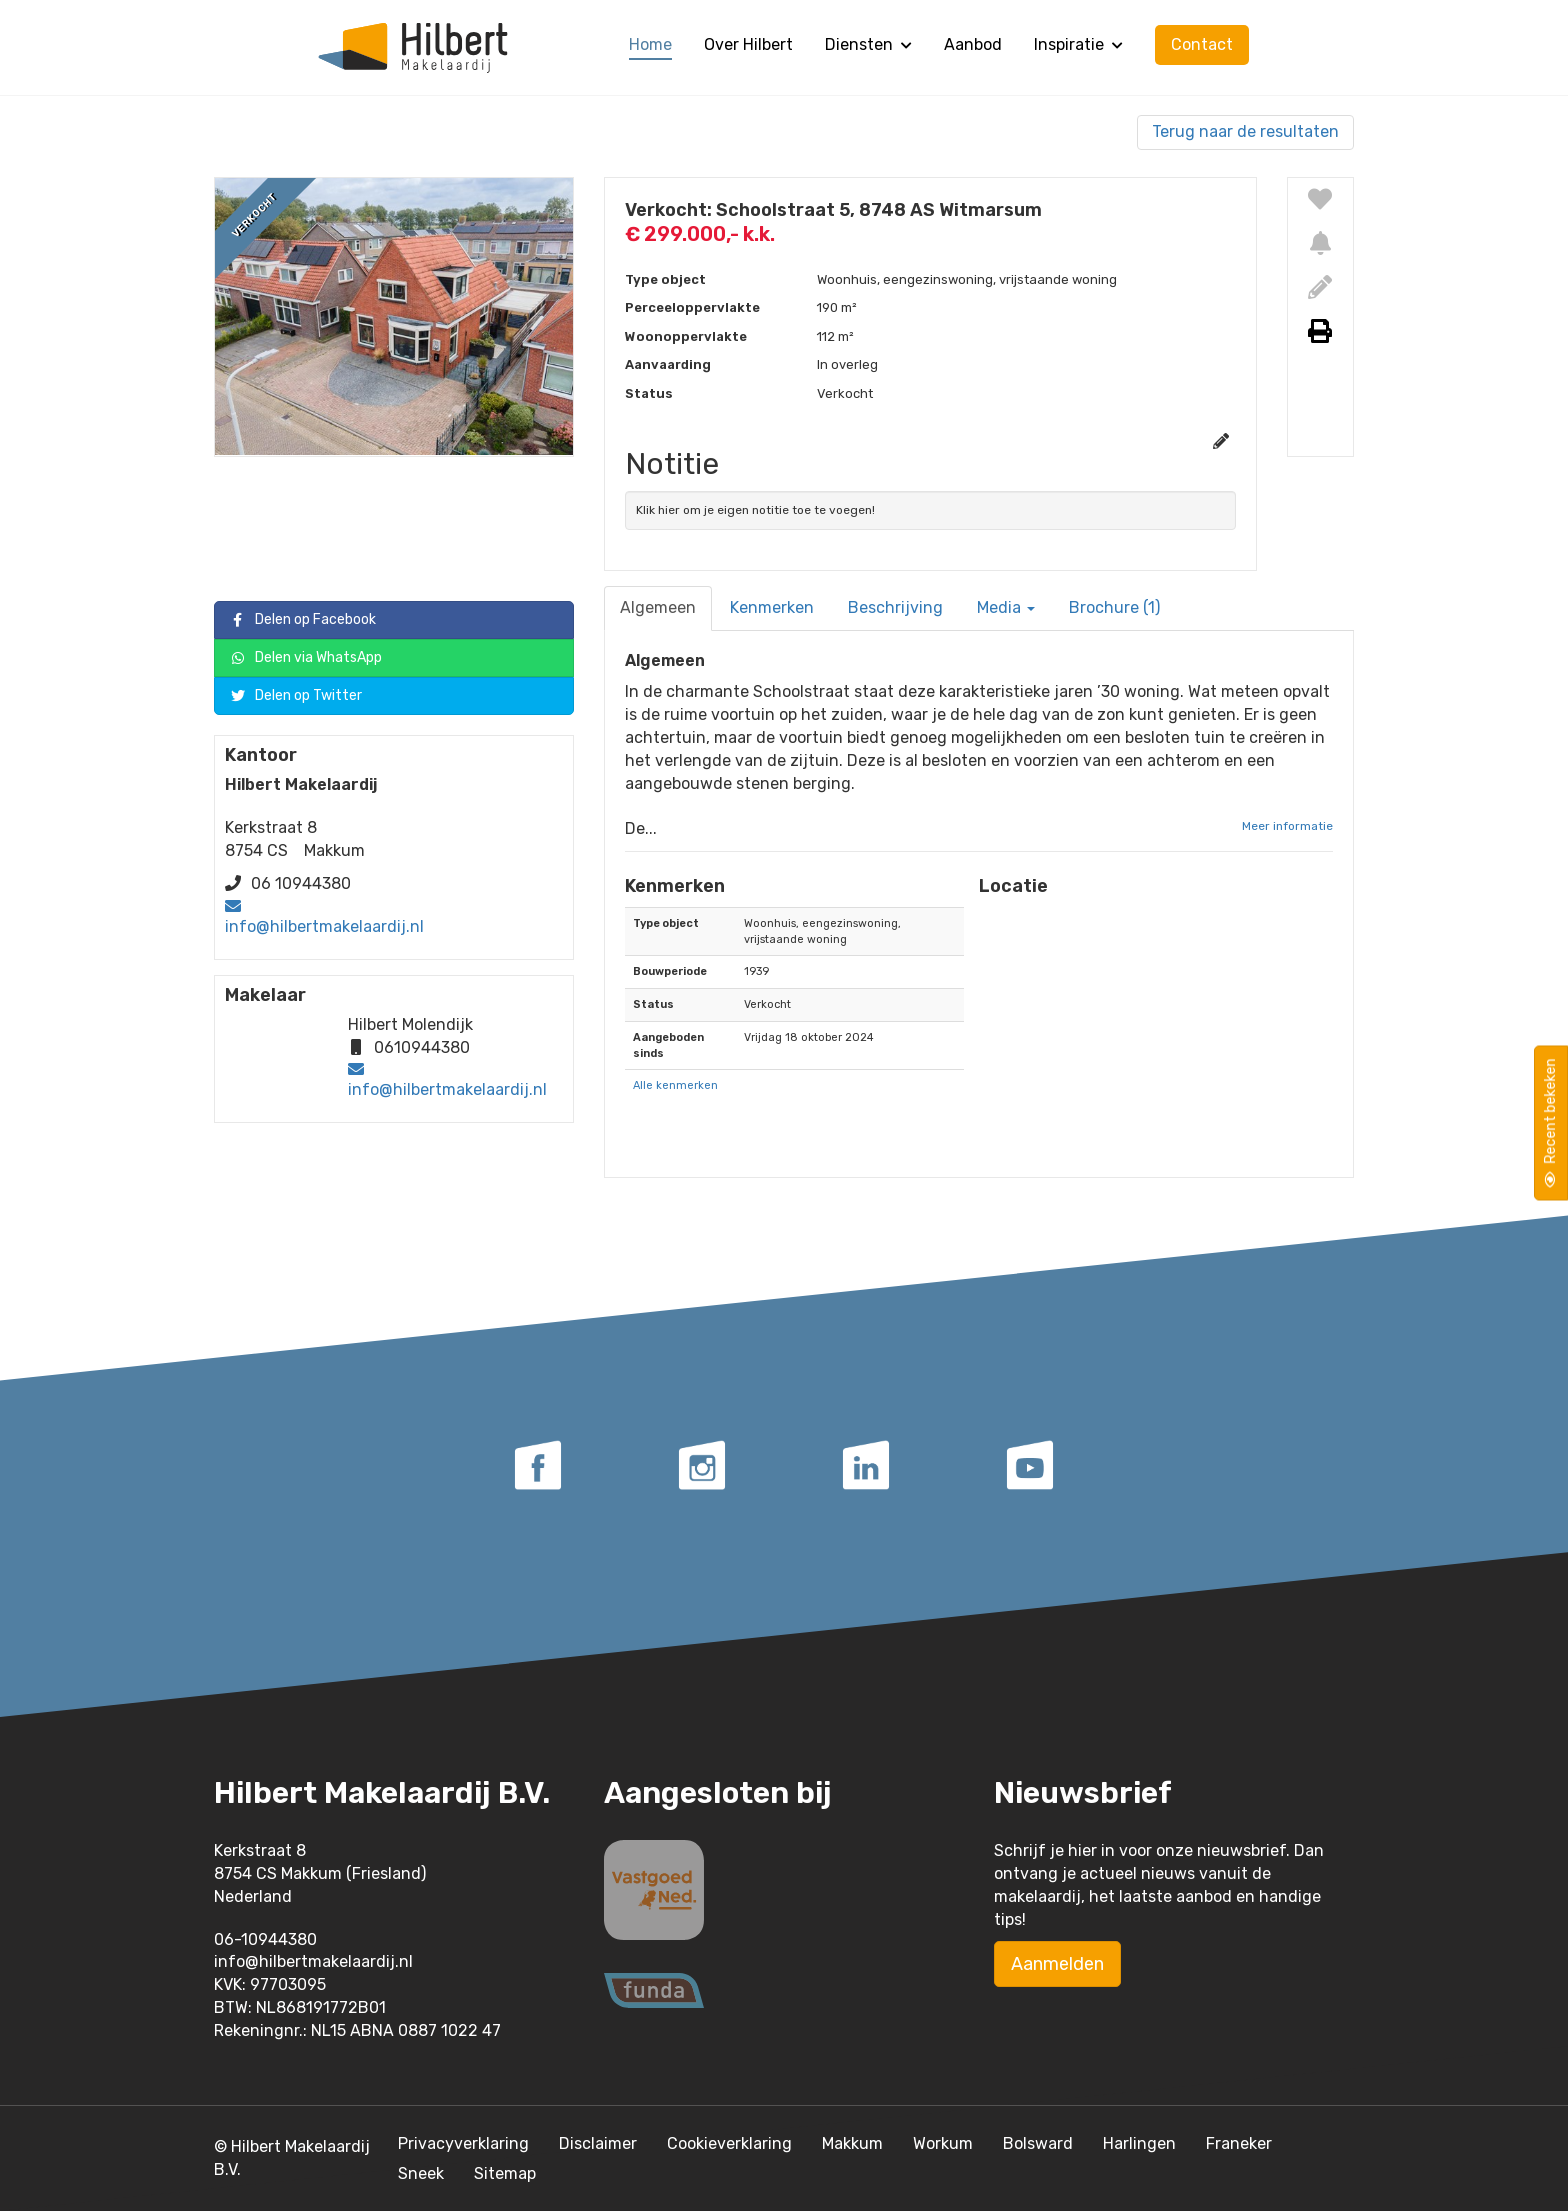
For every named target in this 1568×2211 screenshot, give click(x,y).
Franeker (1239, 2143)
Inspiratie (1078, 44)
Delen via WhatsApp (306, 658)
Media (1006, 607)
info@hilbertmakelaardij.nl (324, 926)
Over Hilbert (748, 44)
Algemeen (658, 607)
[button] (1156, 1032)
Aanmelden (1057, 1964)
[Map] (1156, 1032)
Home (650, 44)
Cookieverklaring (729, 2143)
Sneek (421, 2173)
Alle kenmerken (675, 1085)
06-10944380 (265, 1939)
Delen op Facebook (303, 620)
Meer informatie (1287, 826)
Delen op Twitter (296, 696)
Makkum (852, 2143)
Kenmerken (772, 607)
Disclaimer (598, 2143)
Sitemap (505, 2173)
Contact (1202, 44)
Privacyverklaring (463, 2143)
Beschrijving (895, 607)
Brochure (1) (1114, 607)
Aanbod (973, 44)
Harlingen (1139, 2143)
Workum (943, 2143)
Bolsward (1038, 2143)
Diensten (868, 44)
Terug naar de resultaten (1245, 131)
